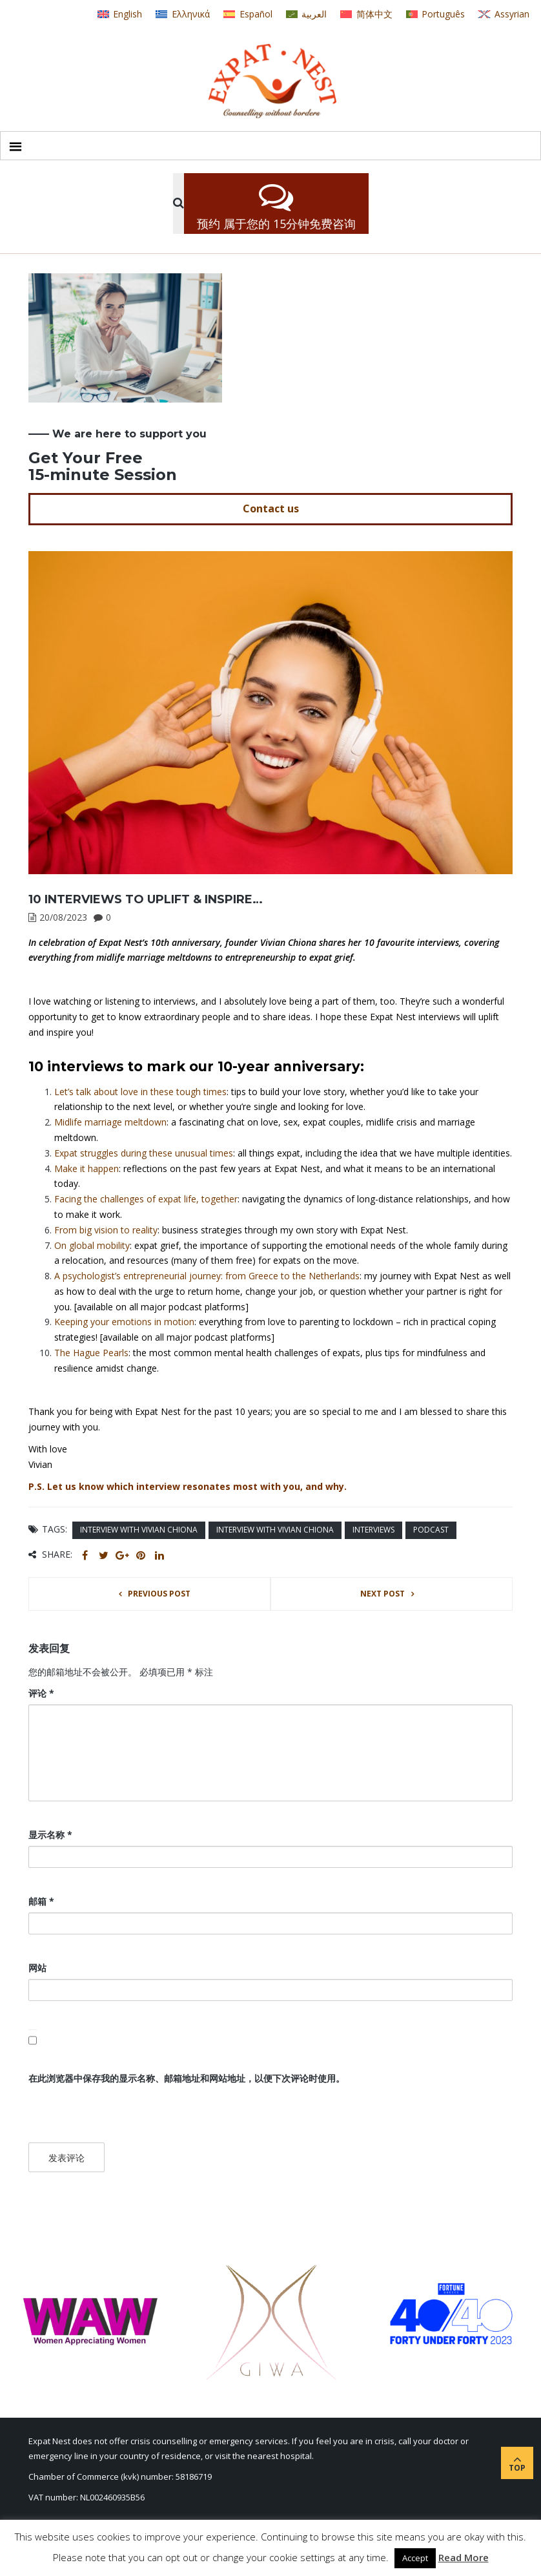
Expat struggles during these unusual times (143, 1153)
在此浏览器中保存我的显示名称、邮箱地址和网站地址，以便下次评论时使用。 (186, 2078)
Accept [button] (415, 2558)
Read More (463, 2557)
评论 (41, 1693)
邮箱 (41, 1901)
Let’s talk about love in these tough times (140, 1091)
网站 (37, 1968)
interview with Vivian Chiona (139, 1529)
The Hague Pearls (91, 1352)
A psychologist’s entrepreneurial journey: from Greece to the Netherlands (207, 1276)
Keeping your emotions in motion (124, 1321)
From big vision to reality (106, 1230)
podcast (431, 1529)
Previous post (159, 1593)
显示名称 (50, 1834)
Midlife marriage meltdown (110, 1122)
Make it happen (86, 1168)
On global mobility (92, 1245)
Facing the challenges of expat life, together (146, 1199)
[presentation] (116, 2114)
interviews (373, 1529)
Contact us (271, 508)
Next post (382, 1593)
